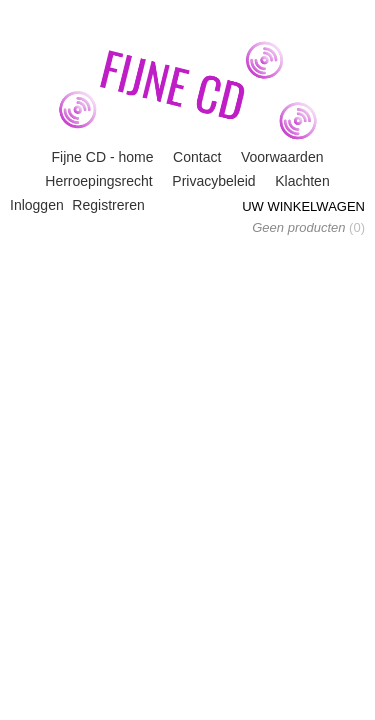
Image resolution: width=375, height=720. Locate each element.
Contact (197, 157)
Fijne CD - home (103, 157)
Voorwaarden (282, 157)
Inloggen (37, 205)
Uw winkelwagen (303, 206)
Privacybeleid (213, 181)
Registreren (108, 205)
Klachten (302, 181)
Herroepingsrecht (98, 181)
